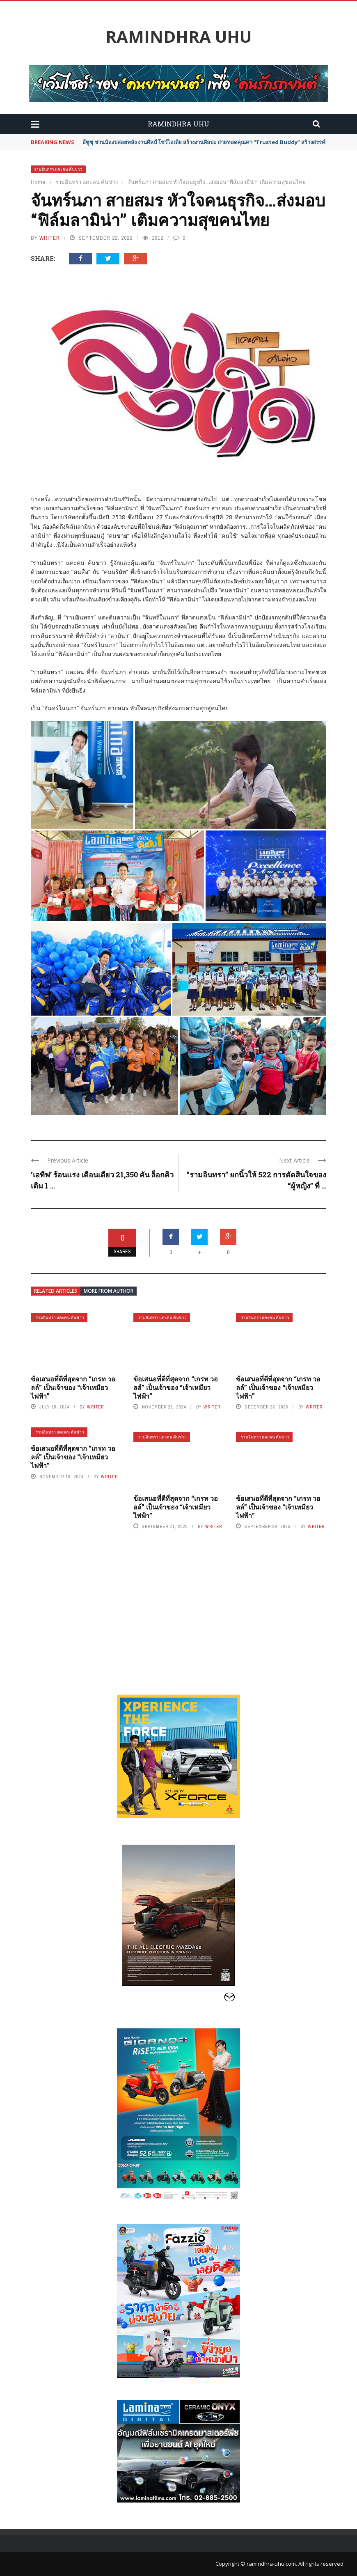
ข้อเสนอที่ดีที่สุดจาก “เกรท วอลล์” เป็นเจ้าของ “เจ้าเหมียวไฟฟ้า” (73, 1387)
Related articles (55, 1290)
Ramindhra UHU (178, 36)
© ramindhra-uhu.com (268, 2563)
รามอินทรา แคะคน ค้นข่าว (58, 169)
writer (49, 237)
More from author (108, 1290)
